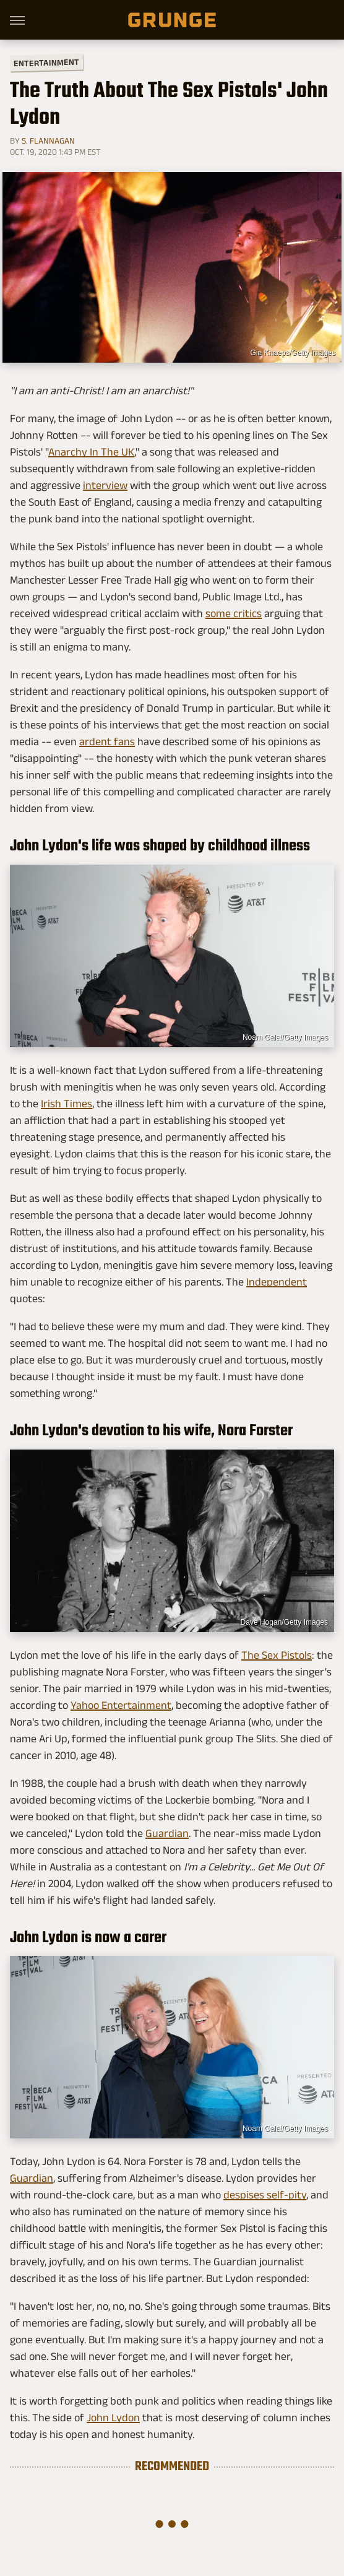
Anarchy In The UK (91, 452)
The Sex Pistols (276, 1655)
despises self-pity (264, 2195)
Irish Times (66, 1103)
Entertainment (46, 63)
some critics (233, 613)
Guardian (167, 1833)
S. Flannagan (48, 140)
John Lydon (113, 2417)
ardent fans (107, 741)
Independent (276, 1282)
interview (105, 485)
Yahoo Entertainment (121, 1705)
